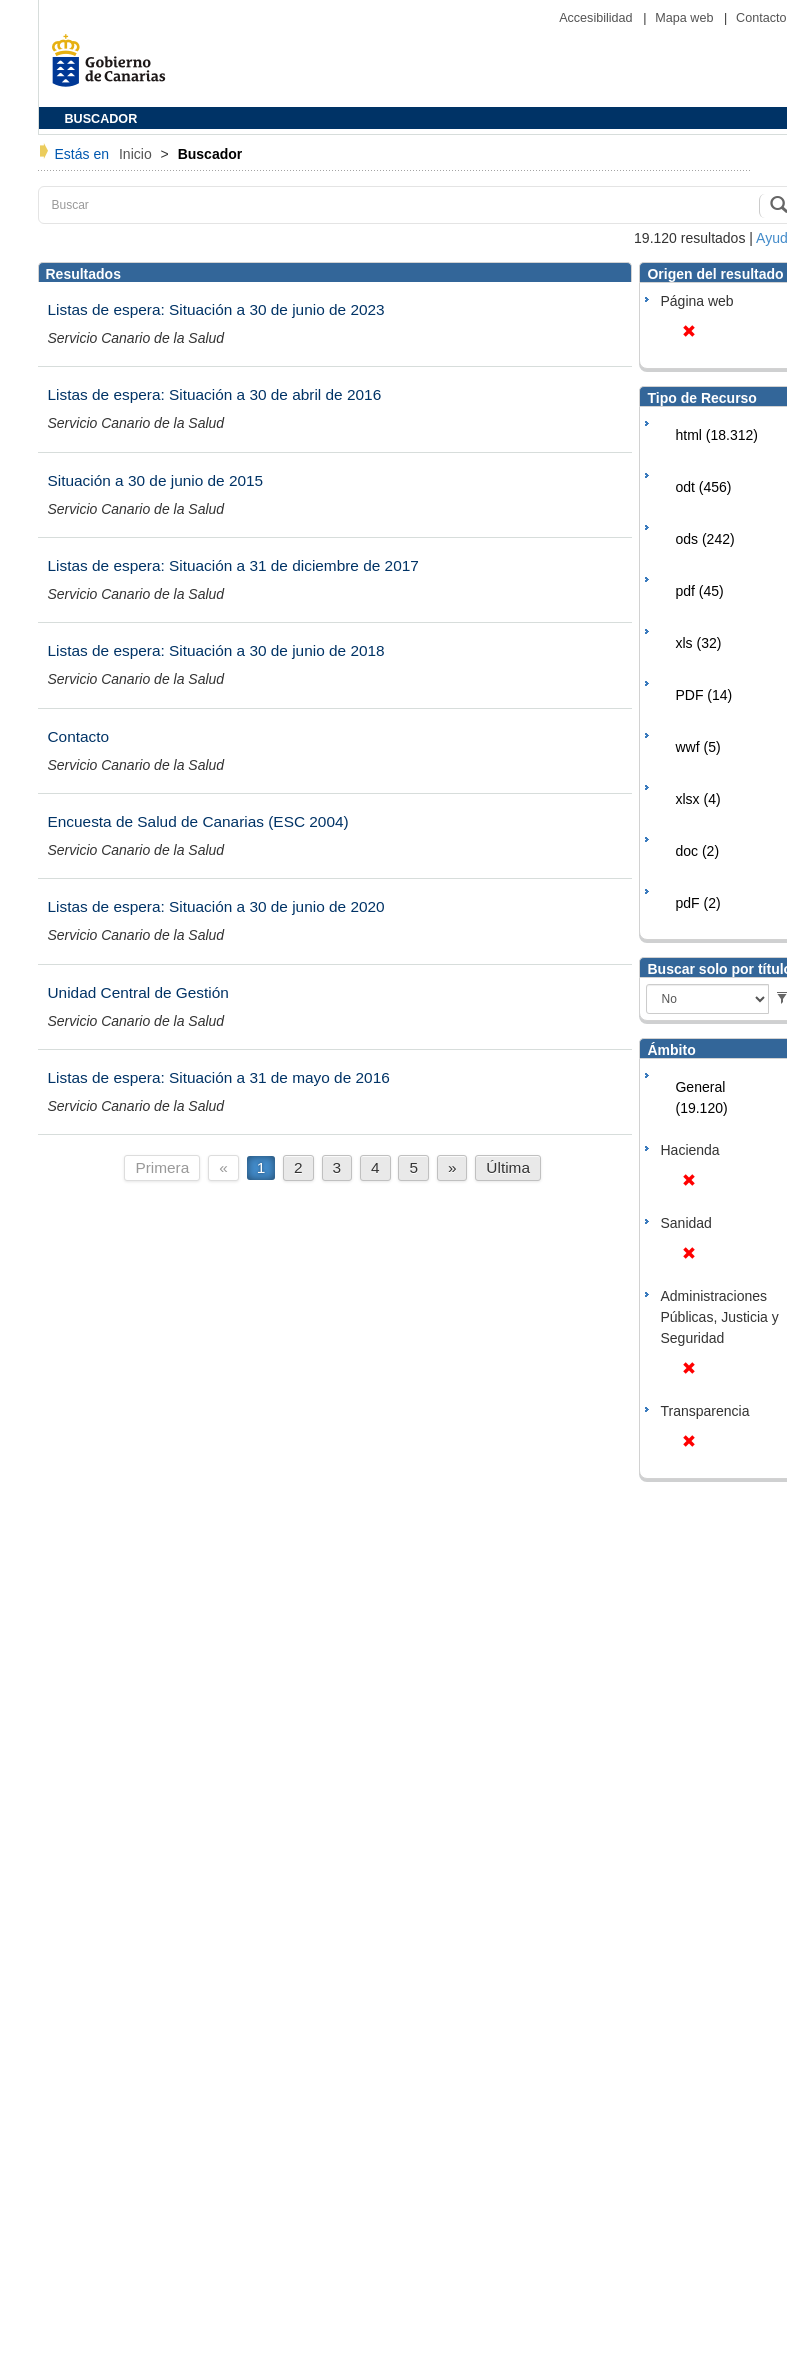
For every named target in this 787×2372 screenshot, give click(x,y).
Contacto (761, 18)
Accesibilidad (597, 18)
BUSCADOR (101, 119)
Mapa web (686, 18)
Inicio (137, 154)
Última (508, 1167)
